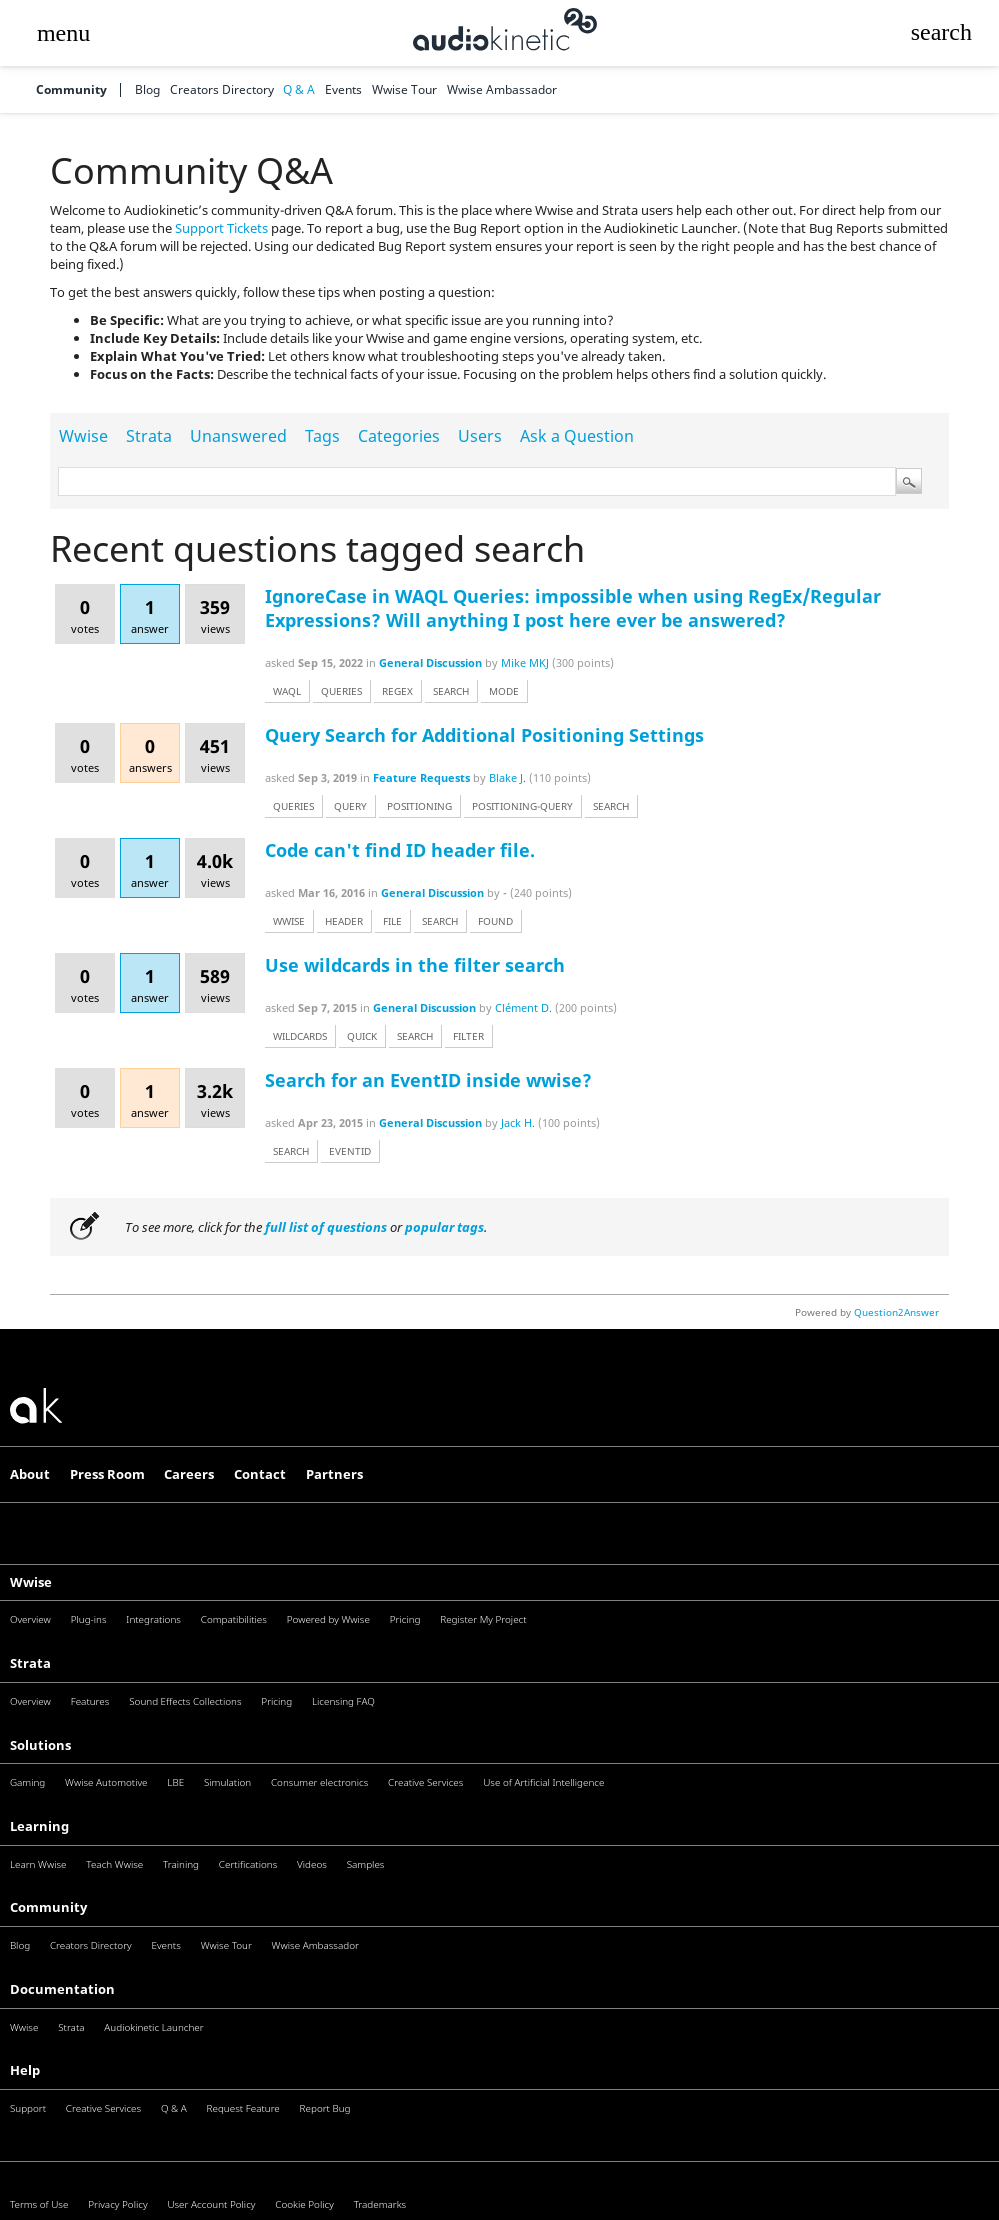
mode (504, 691)
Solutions (40, 1745)
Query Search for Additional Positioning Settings (484, 735)
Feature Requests (421, 777)
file (392, 921)
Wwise (83, 436)
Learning (39, 1826)
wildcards (300, 1036)
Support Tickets (221, 228)
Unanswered (238, 436)
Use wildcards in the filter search (415, 965)
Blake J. (507, 777)
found (495, 921)
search (451, 691)
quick (362, 1036)
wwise (289, 921)
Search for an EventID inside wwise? (428, 1080)
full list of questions (326, 1227)
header (344, 921)
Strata (149, 436)
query (350, 806)
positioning (419, 806)
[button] (63, 33)
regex (397, 691)
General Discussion (430, 662)
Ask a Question (577, 436)
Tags (322, 436)
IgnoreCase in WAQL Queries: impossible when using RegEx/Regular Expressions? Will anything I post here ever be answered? (573, 608)
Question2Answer (896, 1312)
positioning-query (522, 806)
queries (341, 691)
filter (468, 1036)
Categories (399, 436)
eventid (350, 1151)
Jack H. (518, 1122)
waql (287, 691)
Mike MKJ (525, 662)
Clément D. (523, 1007)
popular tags (444, 1227)
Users (480, 436)
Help (25, 2070)
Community (71, 90)
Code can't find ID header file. (400, 850)
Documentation (62, 1989)
